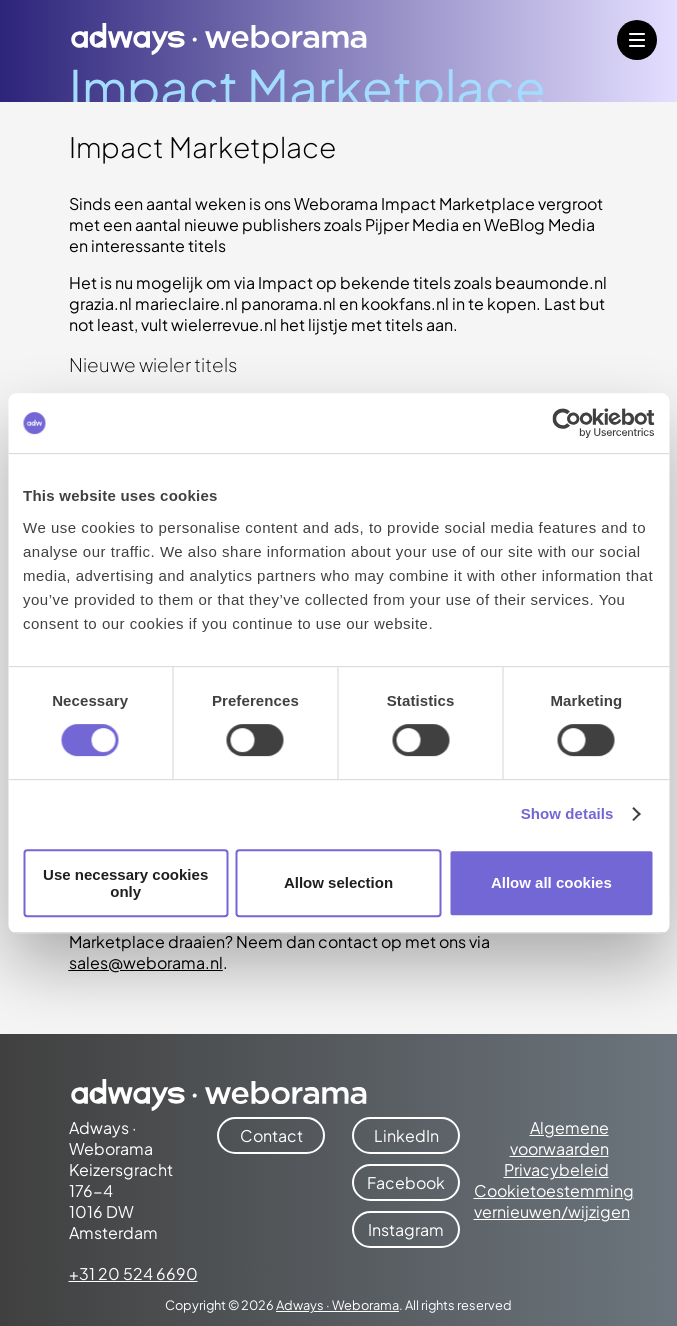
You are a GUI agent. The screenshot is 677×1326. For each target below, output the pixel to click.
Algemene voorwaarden (559, 1138)
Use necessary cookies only (125, 883)
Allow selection (338, 882)
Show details (567, 813)
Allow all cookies (551, 882)
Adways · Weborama (337, 1305)
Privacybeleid (556, 1169)
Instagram (406, 1229)
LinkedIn (406, 1135)
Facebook (406, 1182)
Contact (271, 1135)
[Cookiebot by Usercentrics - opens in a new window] (566, 423)
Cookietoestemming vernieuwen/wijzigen (554, 1201)
